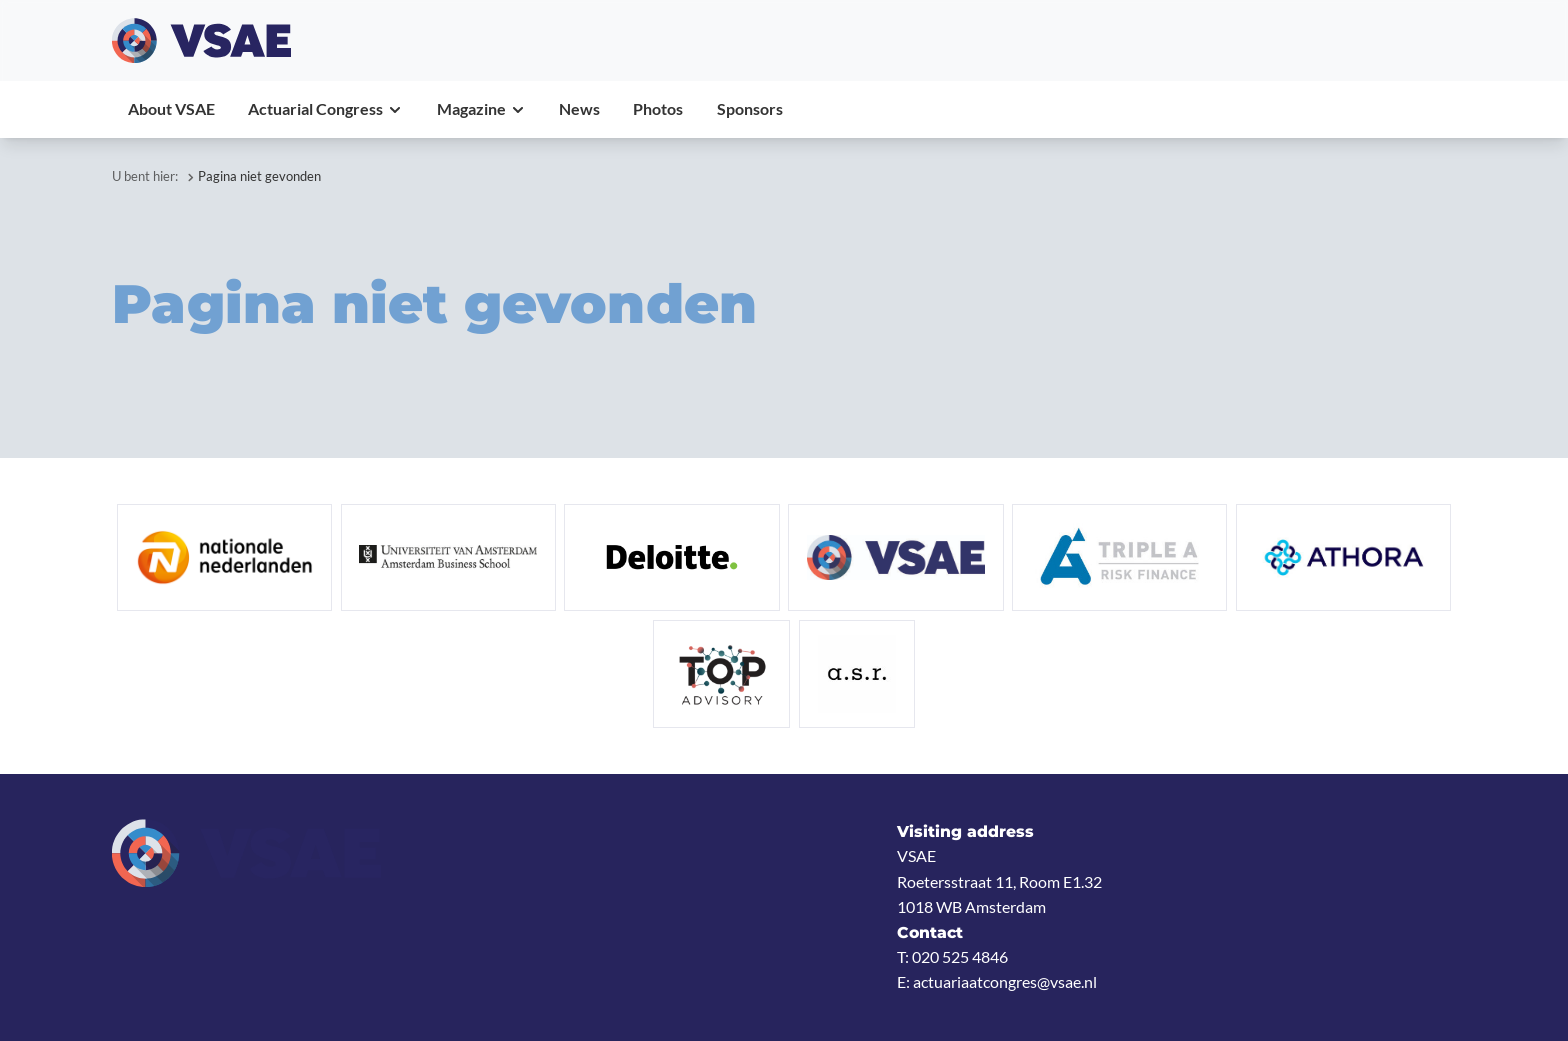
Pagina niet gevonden (259, 176)
